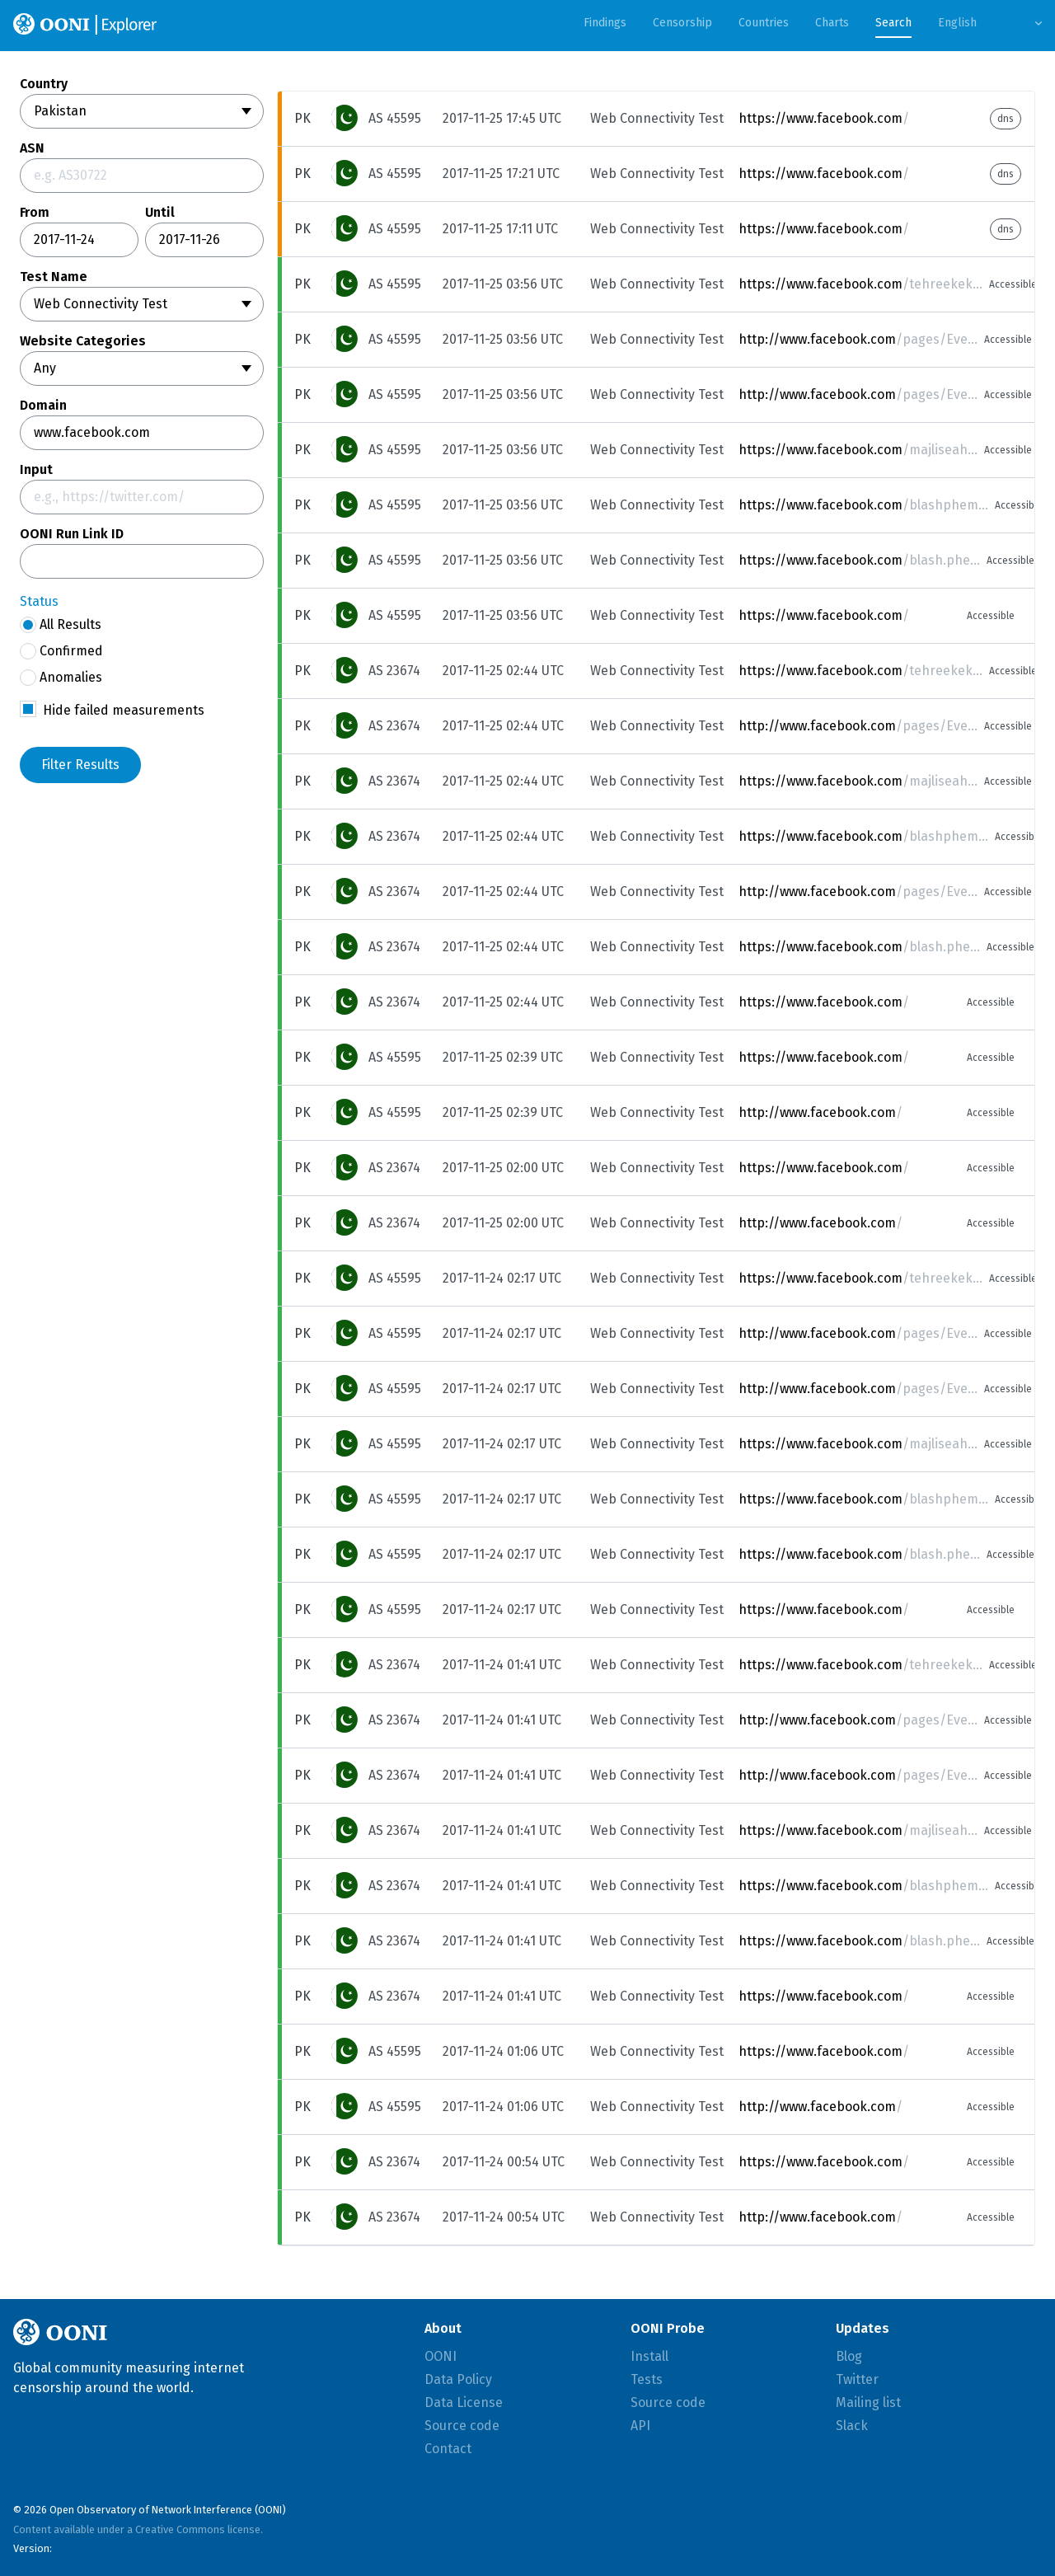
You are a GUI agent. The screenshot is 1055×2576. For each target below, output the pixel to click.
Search (893, 23)
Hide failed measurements (123, 710)
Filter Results (80, 764)
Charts (832, 23)
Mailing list (868, 2402)
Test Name (53, 277)
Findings (605, 23)
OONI (440, 2356)
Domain (43, 405)
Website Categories (83, 341)
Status (39, 601)
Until (160, 212)
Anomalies (61, 677)
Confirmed (61, 651)
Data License (463, 2402)
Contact (447, 2448)
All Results (60, 625)
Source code (461, 2425)
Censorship (682, 23)
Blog (849, 2356)
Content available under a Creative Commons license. (138, 2529)
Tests (647, 2379)
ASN (32, 148)
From (34, 212)
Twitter (857, 2379)
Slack (852, 2425)
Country (44, 84)
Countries (763, 23)
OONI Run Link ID (72, 534)
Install (649, 2356)
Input (36, 469)
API (640, 2425)
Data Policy (458, 2379)
